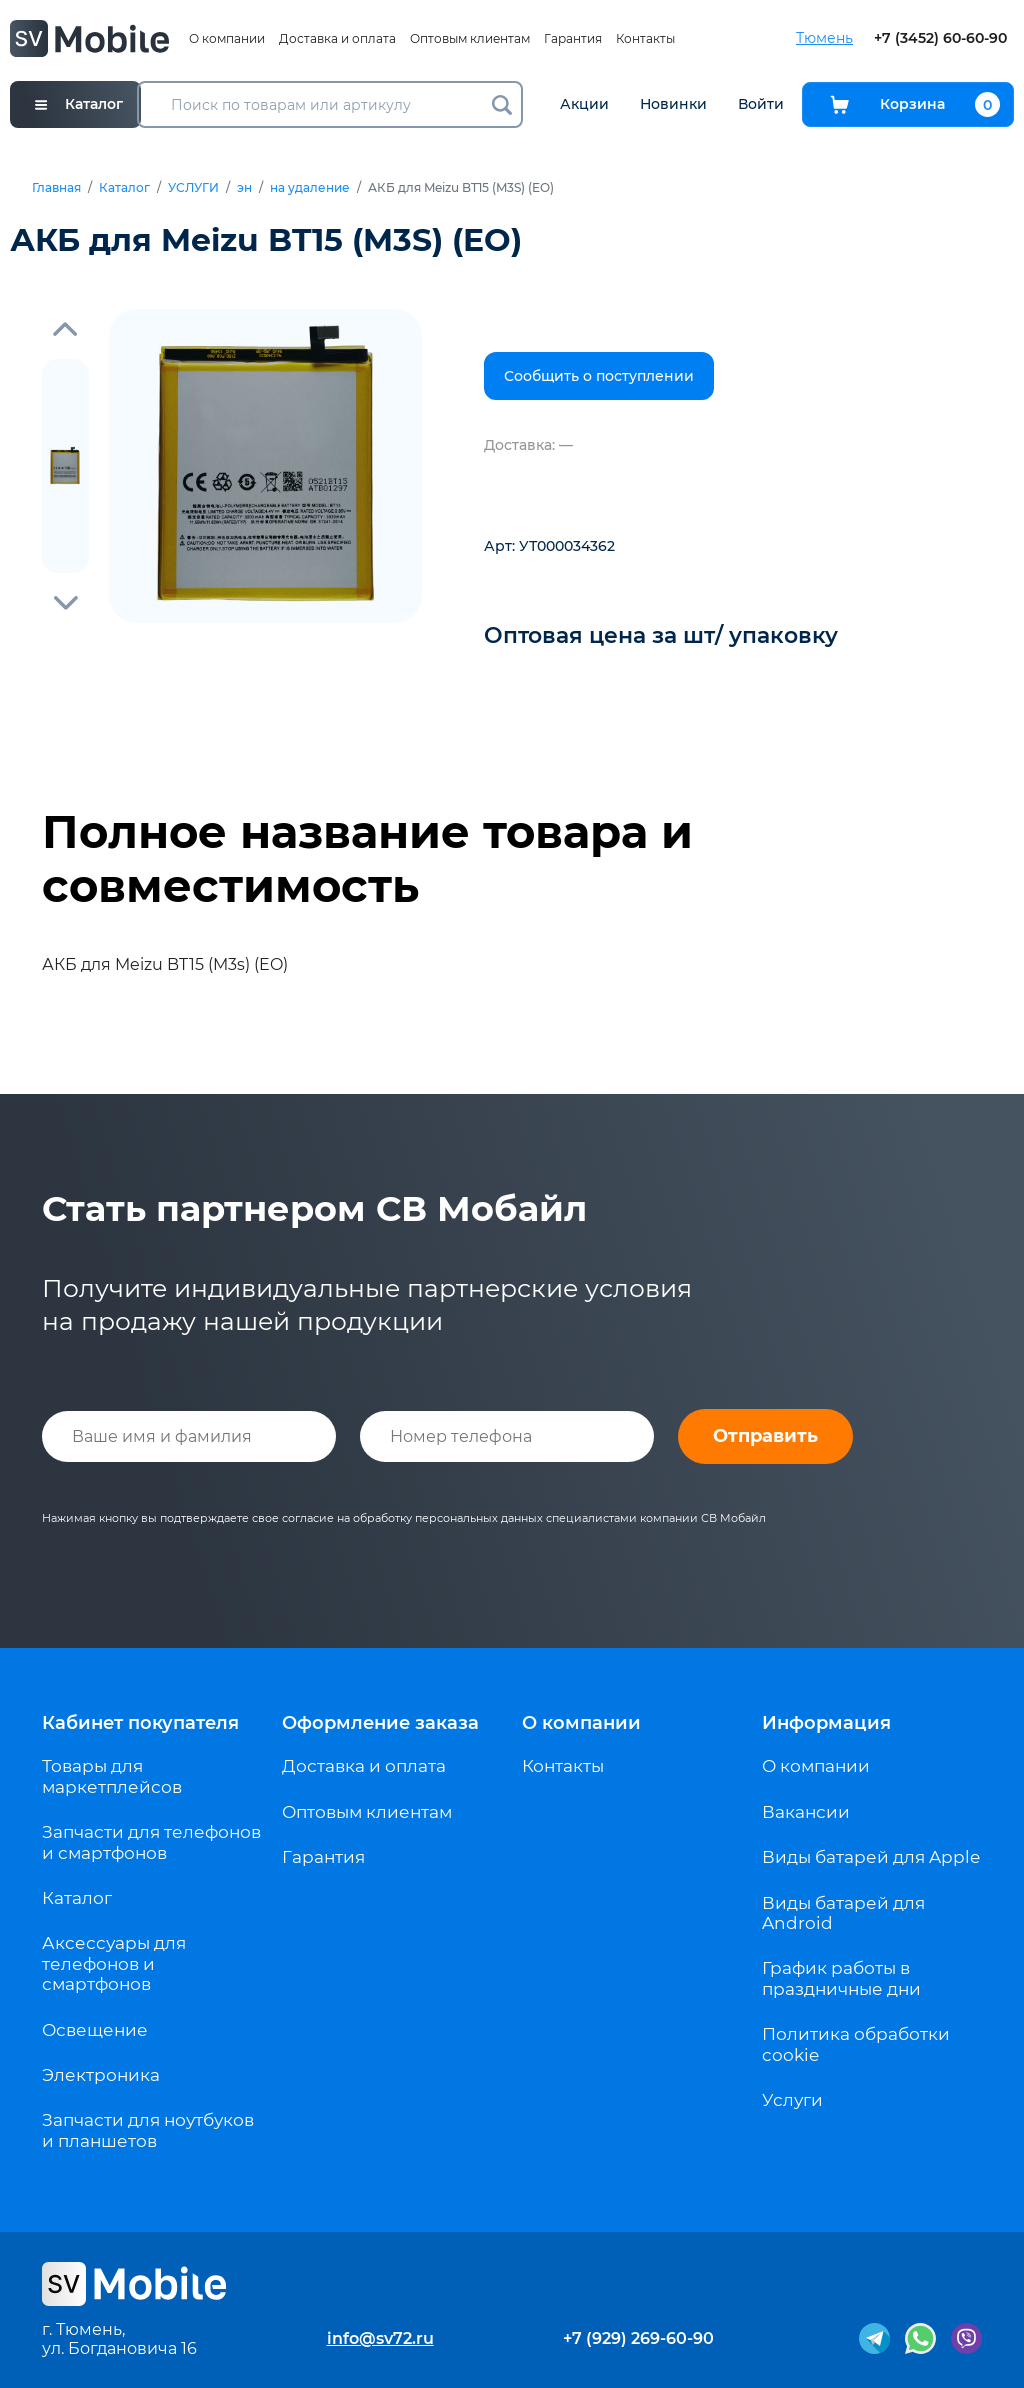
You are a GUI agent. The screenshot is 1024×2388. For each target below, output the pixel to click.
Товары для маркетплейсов (112, 1776)
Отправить (765, 1436)
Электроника (101, 2075)
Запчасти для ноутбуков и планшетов (148, 2130)
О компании (227, 38)
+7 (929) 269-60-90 (638, 2338)
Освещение (95, 2030)
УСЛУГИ (193, 188)
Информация (826, 1723)
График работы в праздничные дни (841, 1978)
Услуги (792, 2100)
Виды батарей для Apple (871, 1857)
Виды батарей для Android (843, 1913)
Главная (56, 188)
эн (244, 188)
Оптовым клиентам (470, 38)
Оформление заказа (380, 1723)
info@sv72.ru (380, 2338)
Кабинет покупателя (140, 1723)
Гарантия (573, 38)
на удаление (310, 188)
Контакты (645, 38)
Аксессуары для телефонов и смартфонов (114, 1963)
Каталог (124, 188)
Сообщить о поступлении (599, 376)
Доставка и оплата (337, 38)
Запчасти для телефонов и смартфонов (151, 1842)
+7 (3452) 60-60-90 (940, 38)
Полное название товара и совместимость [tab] (367, 859)
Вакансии (806, 1812)
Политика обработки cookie (856, 2044)
